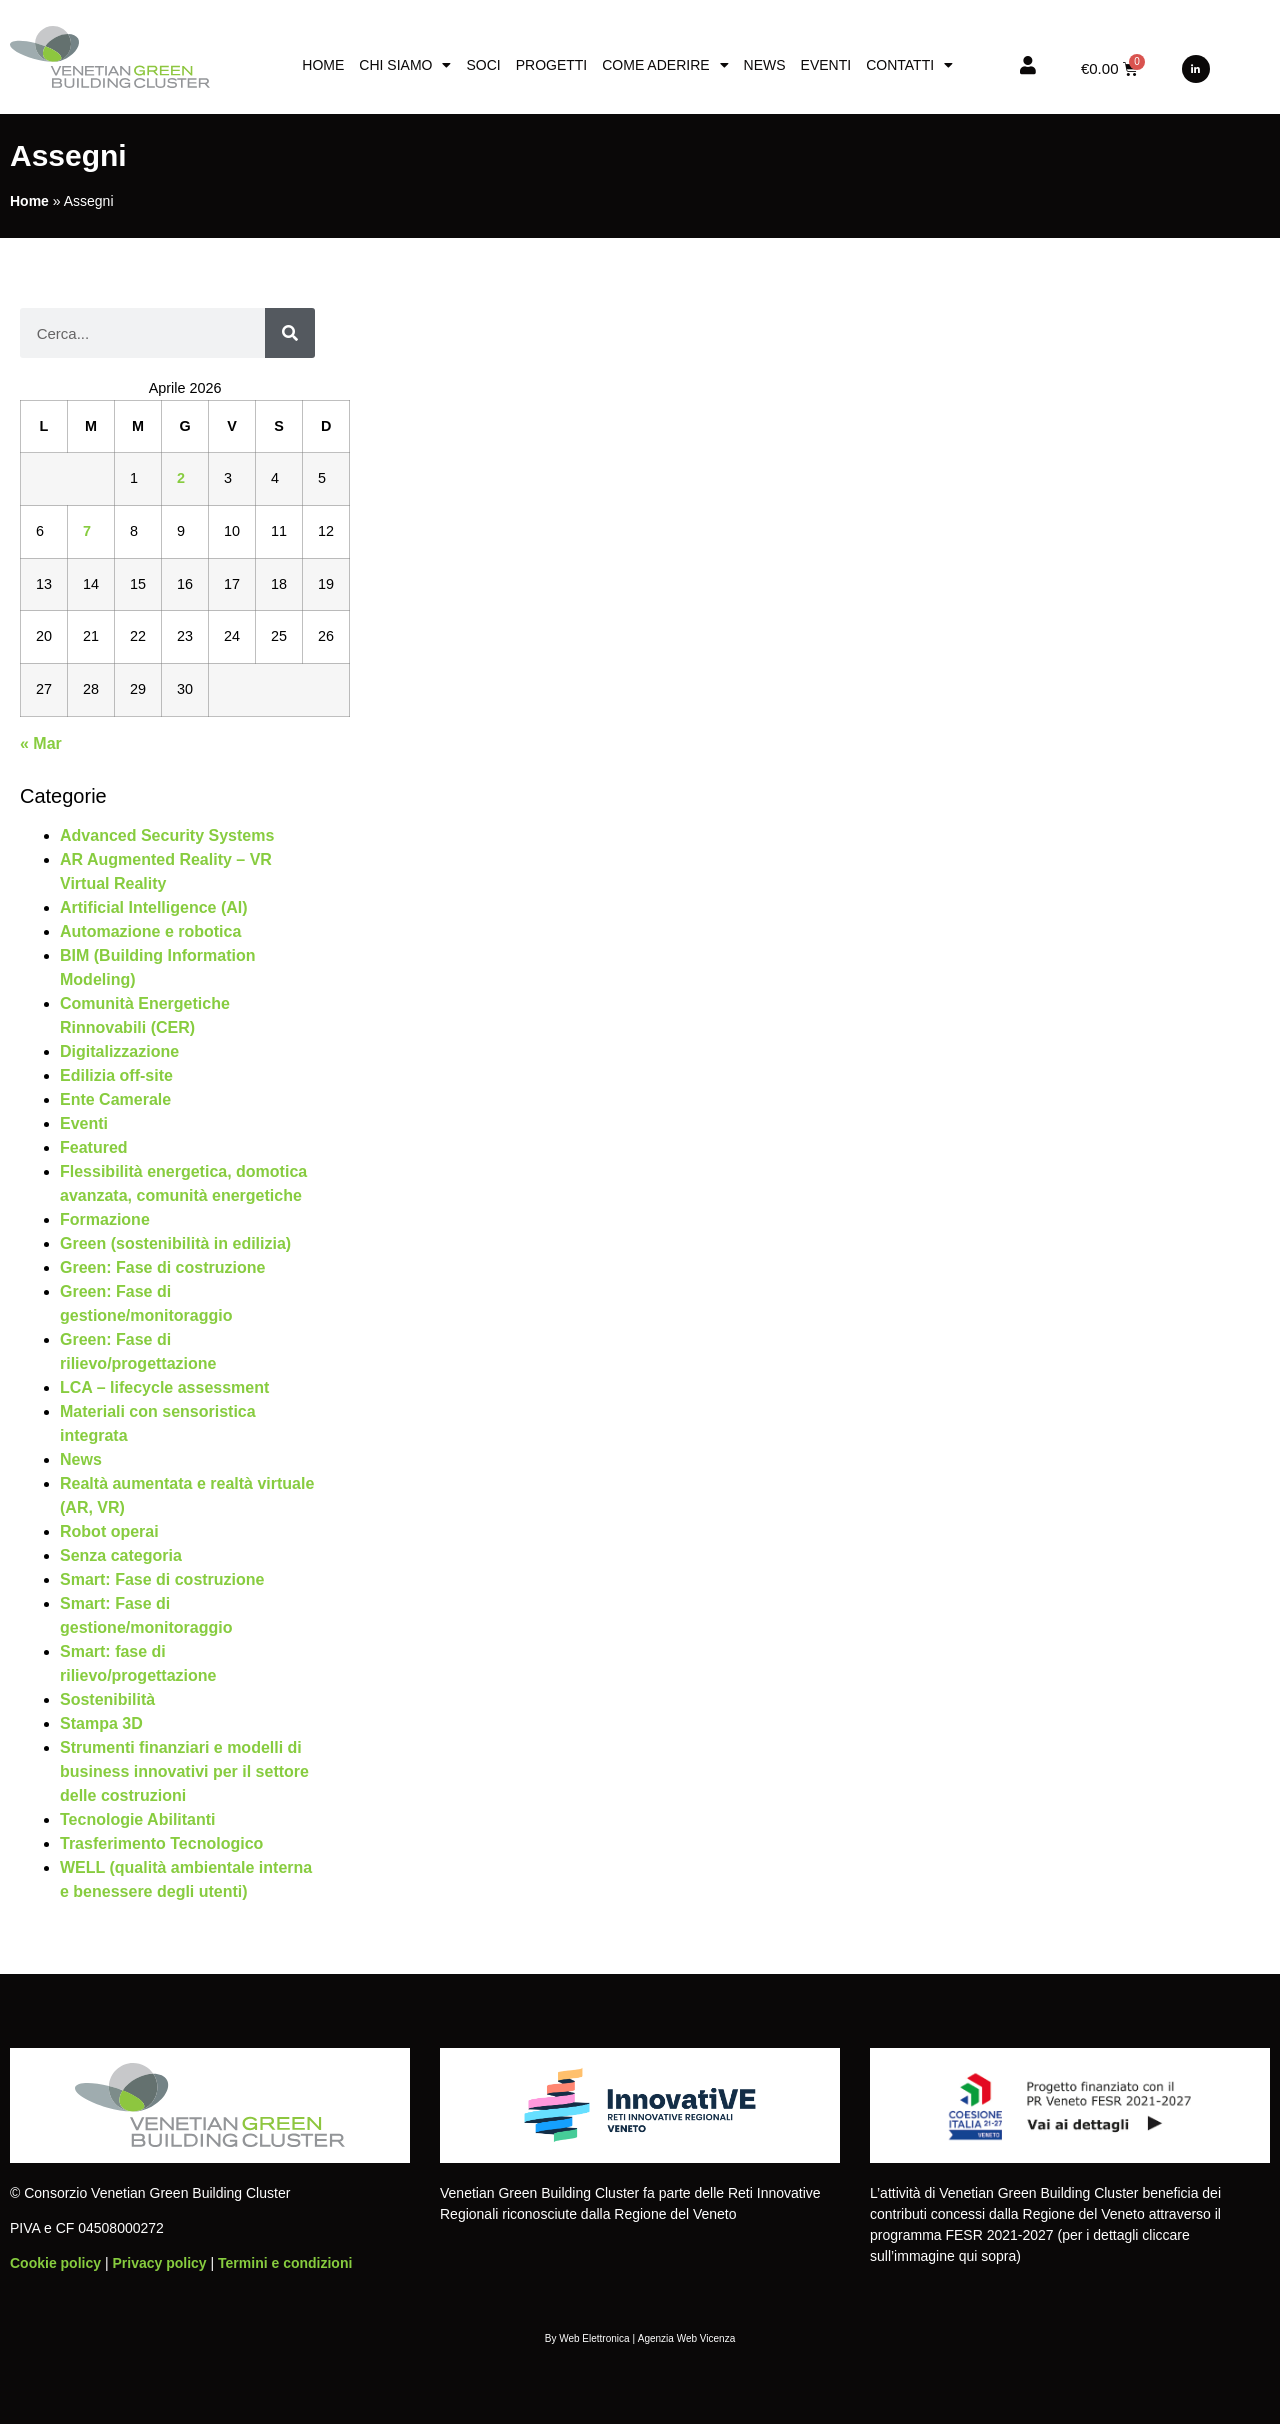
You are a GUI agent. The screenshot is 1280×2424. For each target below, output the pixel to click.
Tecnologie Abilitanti (138, 1819)
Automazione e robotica (150, 931)
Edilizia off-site (116, 1075)
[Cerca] (290, 333)
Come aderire (665, 65)
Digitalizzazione (119, 1051)
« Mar (41, 743)
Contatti (909, 65)
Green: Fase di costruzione (162, 1267)
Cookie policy (55, 2263)
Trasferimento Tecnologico (161, 1843)
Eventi (826, 65)
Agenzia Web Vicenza (686, 2338)
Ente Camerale (115, 1099)
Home (323, 65)
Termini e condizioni (285, 2263)
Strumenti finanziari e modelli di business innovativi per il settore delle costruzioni (184, 1771)
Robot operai (109, 1531)
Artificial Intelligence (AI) (154, 907)
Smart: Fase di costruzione (162, 1579)
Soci (483, 65)
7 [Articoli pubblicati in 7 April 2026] (87, 531)
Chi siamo (405, 65)
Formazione (105, 1219)
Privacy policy (159, 2263)
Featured (94, 1147)
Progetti (552, 65)
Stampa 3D (101, 1723)
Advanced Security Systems (167, 835)
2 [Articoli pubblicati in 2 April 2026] (181, 478)
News (765, 65)
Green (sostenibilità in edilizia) (175, 1243)
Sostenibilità (107, 1699)
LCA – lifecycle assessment (164, 1387)
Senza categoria (121, 1555)
